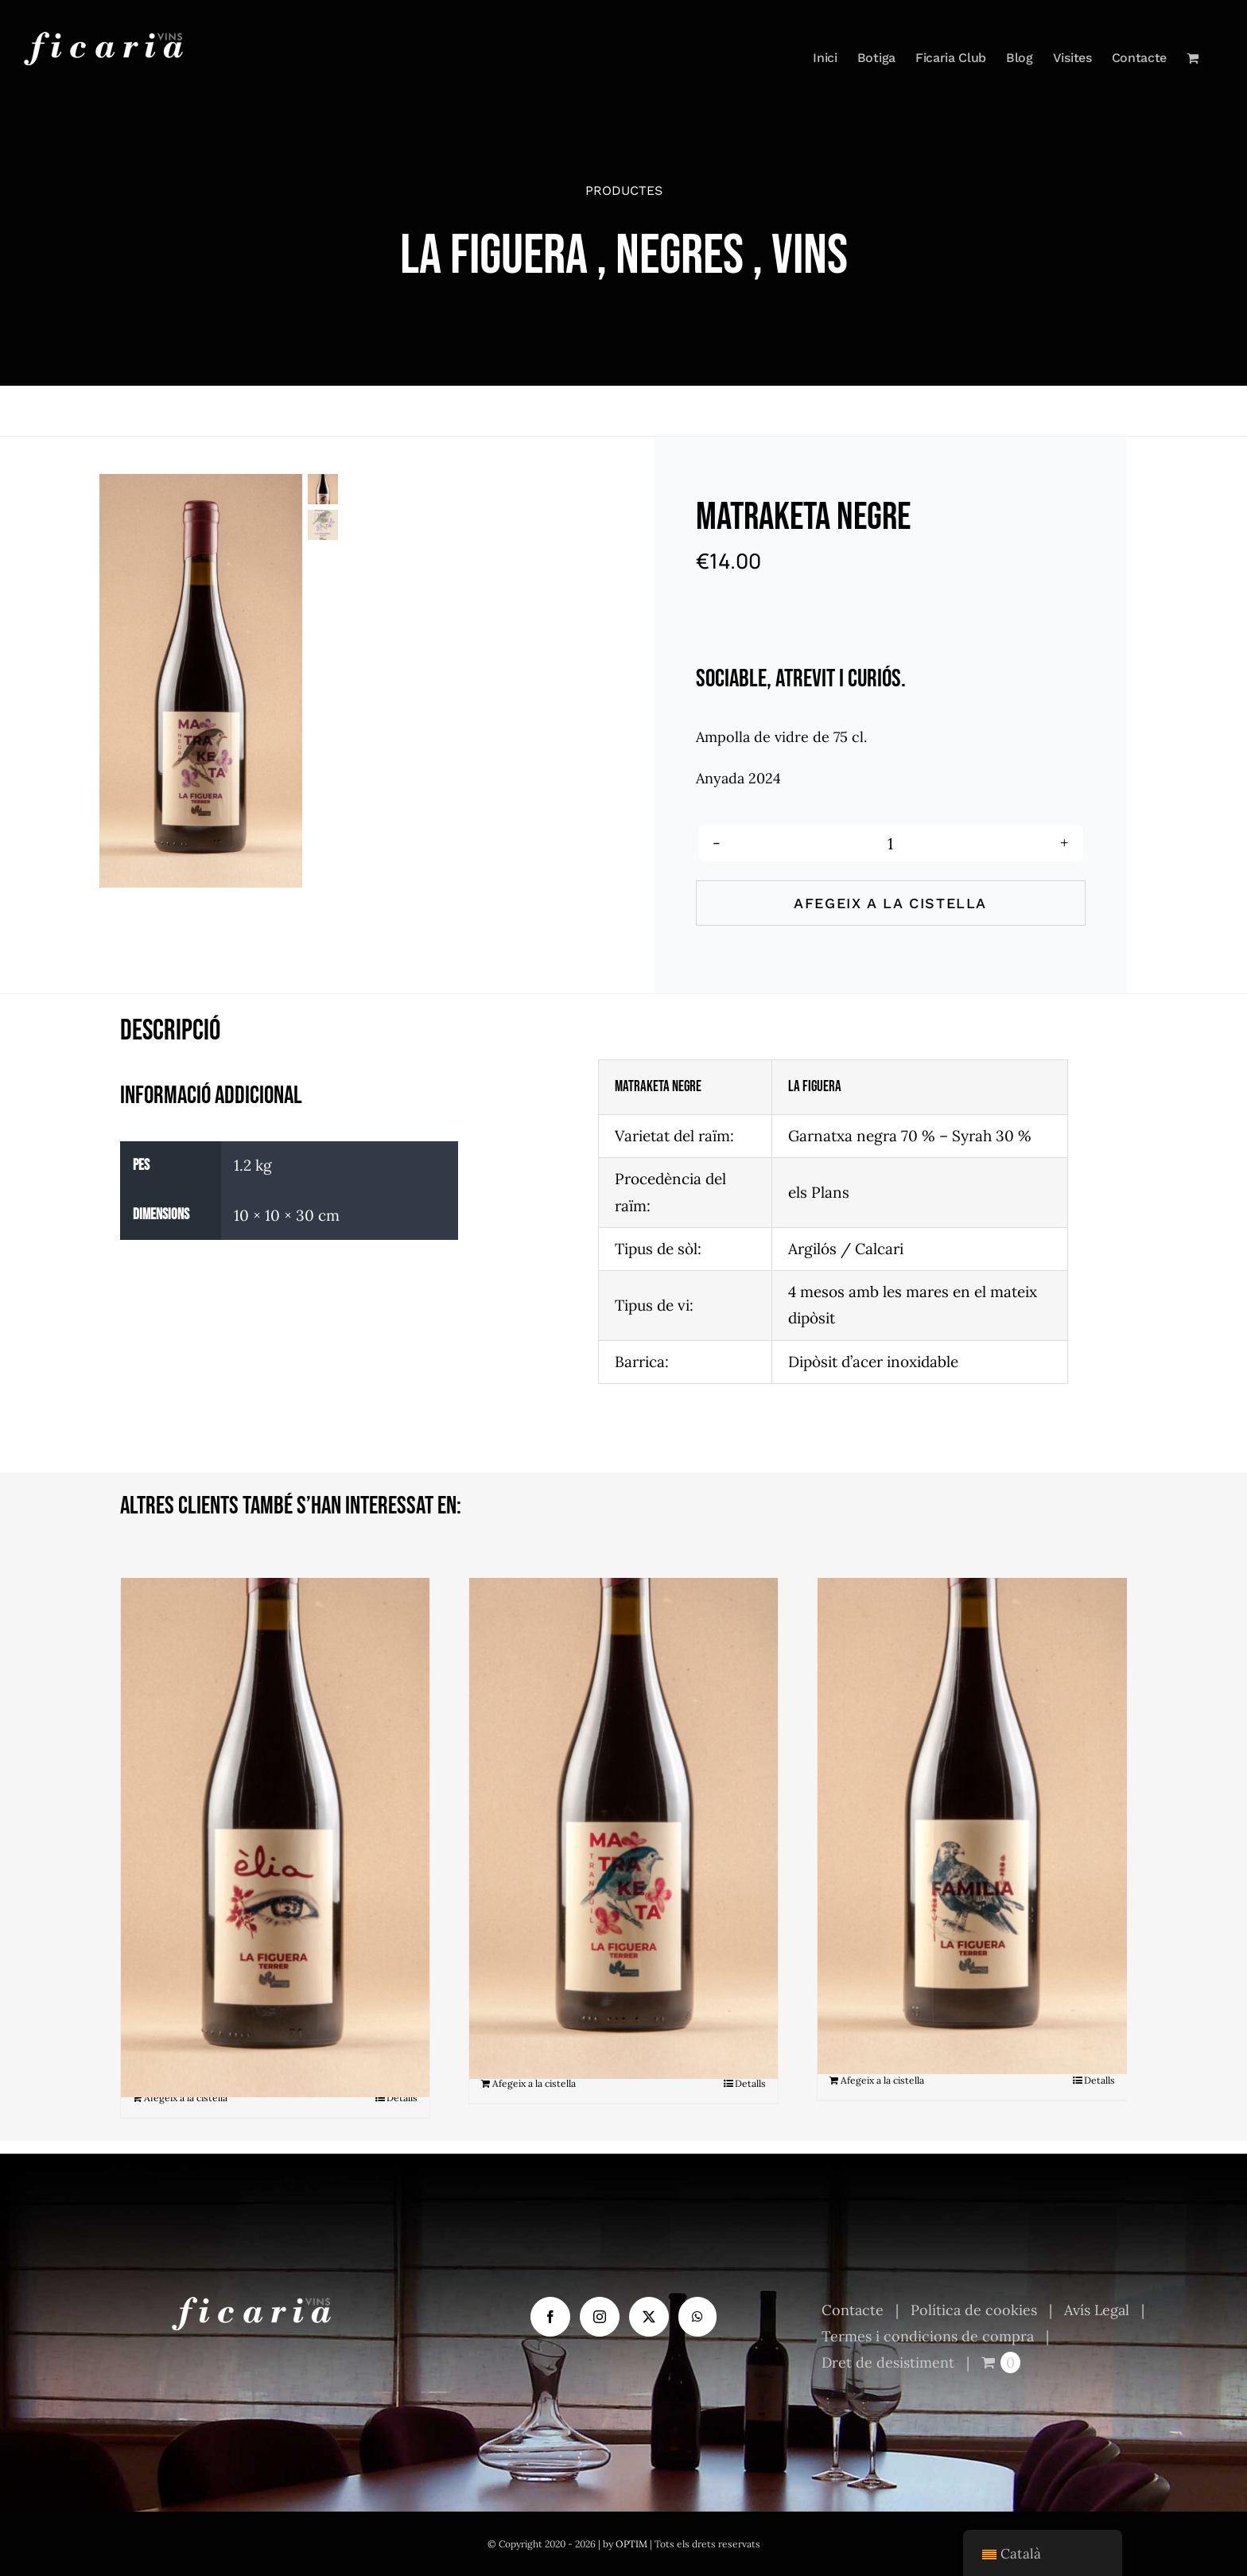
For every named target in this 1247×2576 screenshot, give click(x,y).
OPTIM (631, 2544)
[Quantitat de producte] (891, 843)
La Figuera (494, 256)
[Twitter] (649, 2317)
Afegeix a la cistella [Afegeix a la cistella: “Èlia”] (185, 2098)
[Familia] (972, 1772)
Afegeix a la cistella (890, 903)
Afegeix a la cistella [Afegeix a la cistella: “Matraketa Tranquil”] (534, 2083)
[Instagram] (600, 2317)
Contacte (853, 2310)
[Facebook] (550, 2317)
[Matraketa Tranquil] (623, 1774)
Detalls (402, 2098)
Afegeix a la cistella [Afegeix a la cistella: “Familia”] (882, 2080)
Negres (680, 256)
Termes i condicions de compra (928, 2336)
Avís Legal (1096, 2310)
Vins (809, 256)
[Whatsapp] (697, 2317)
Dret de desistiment (888, 2362)
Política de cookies (974, 2310)
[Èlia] (275, 1781)
